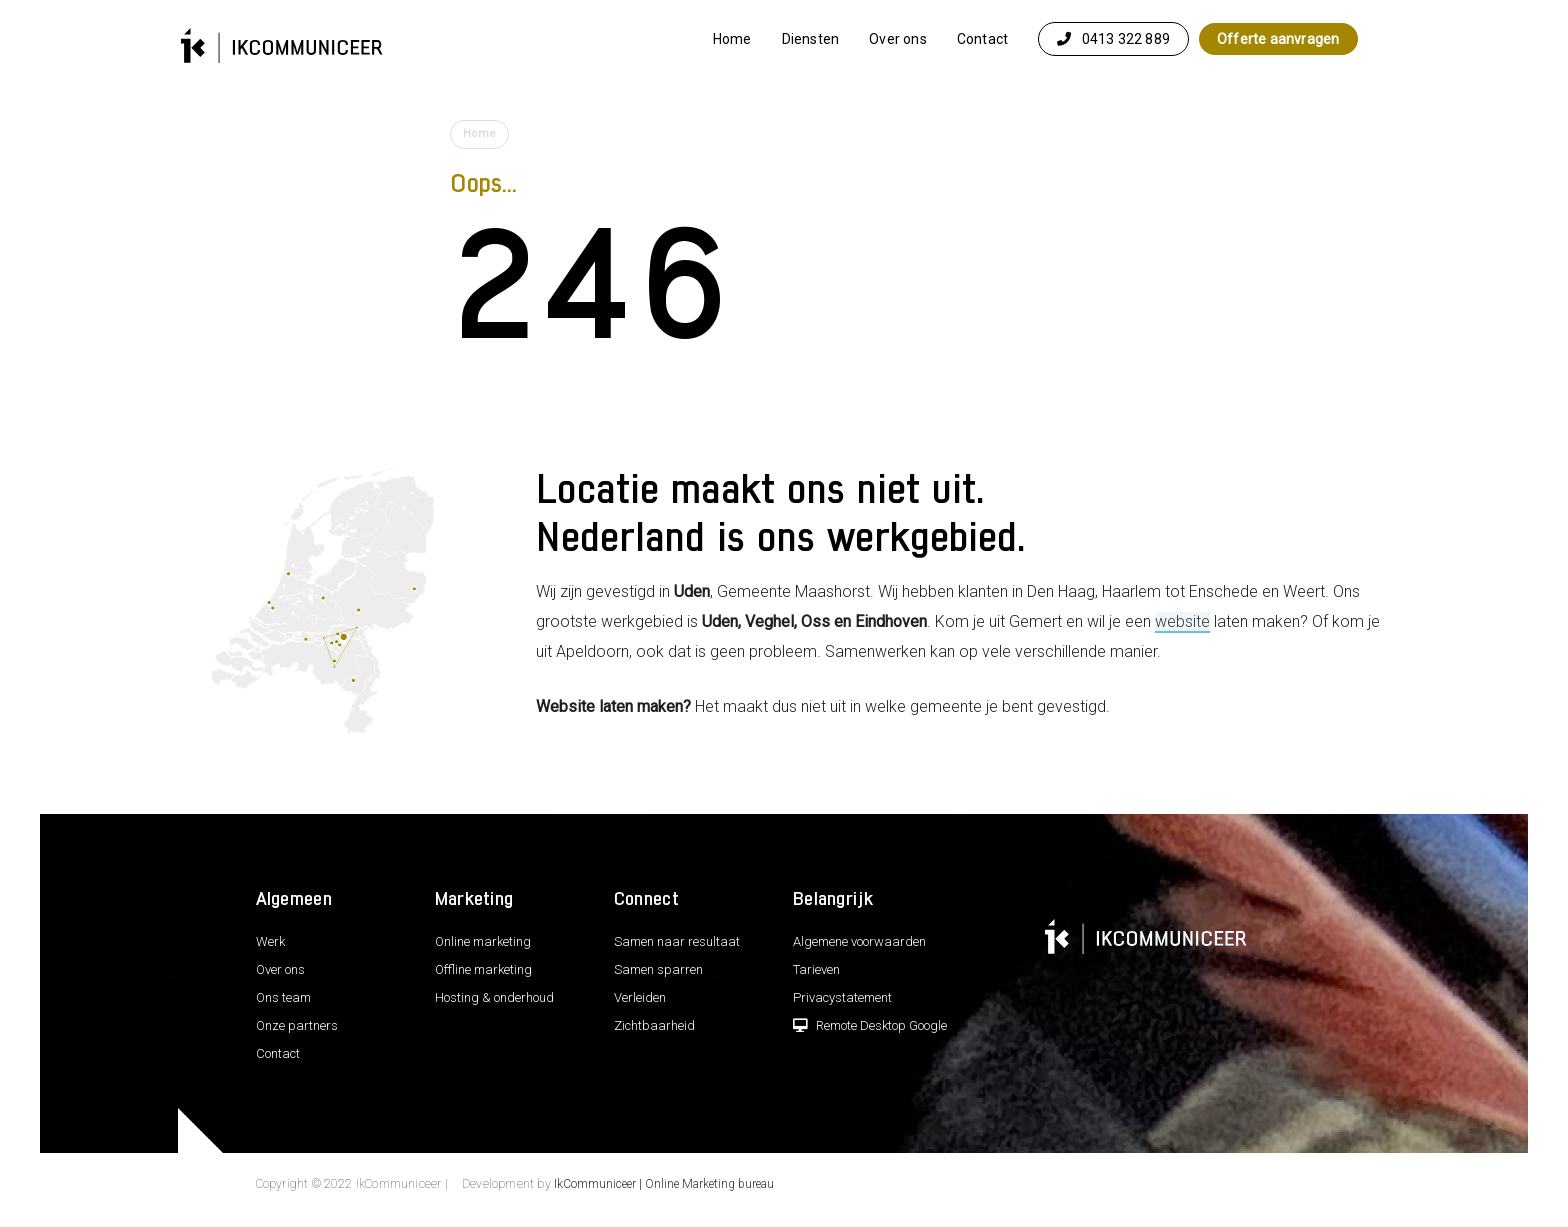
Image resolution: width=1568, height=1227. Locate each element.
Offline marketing (483, 969)
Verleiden (640, 997)
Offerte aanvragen (1278, 39)
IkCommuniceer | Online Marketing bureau (664, 1184)
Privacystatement (842, 997)
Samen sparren (658, 969)
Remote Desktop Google (870, 1026)
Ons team (283, 997)
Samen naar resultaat (677, 941)
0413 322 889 (1113, 39)
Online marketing (483, 941)
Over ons (898, 39)
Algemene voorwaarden (859, 941)
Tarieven (816, 969)
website (1182, 621)
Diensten (811, 39)
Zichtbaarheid (654, 1025)
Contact (982, 39)
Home (732, 39)
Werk (270, 941)
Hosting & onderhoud (494, 997)
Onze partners (297, 1025)
